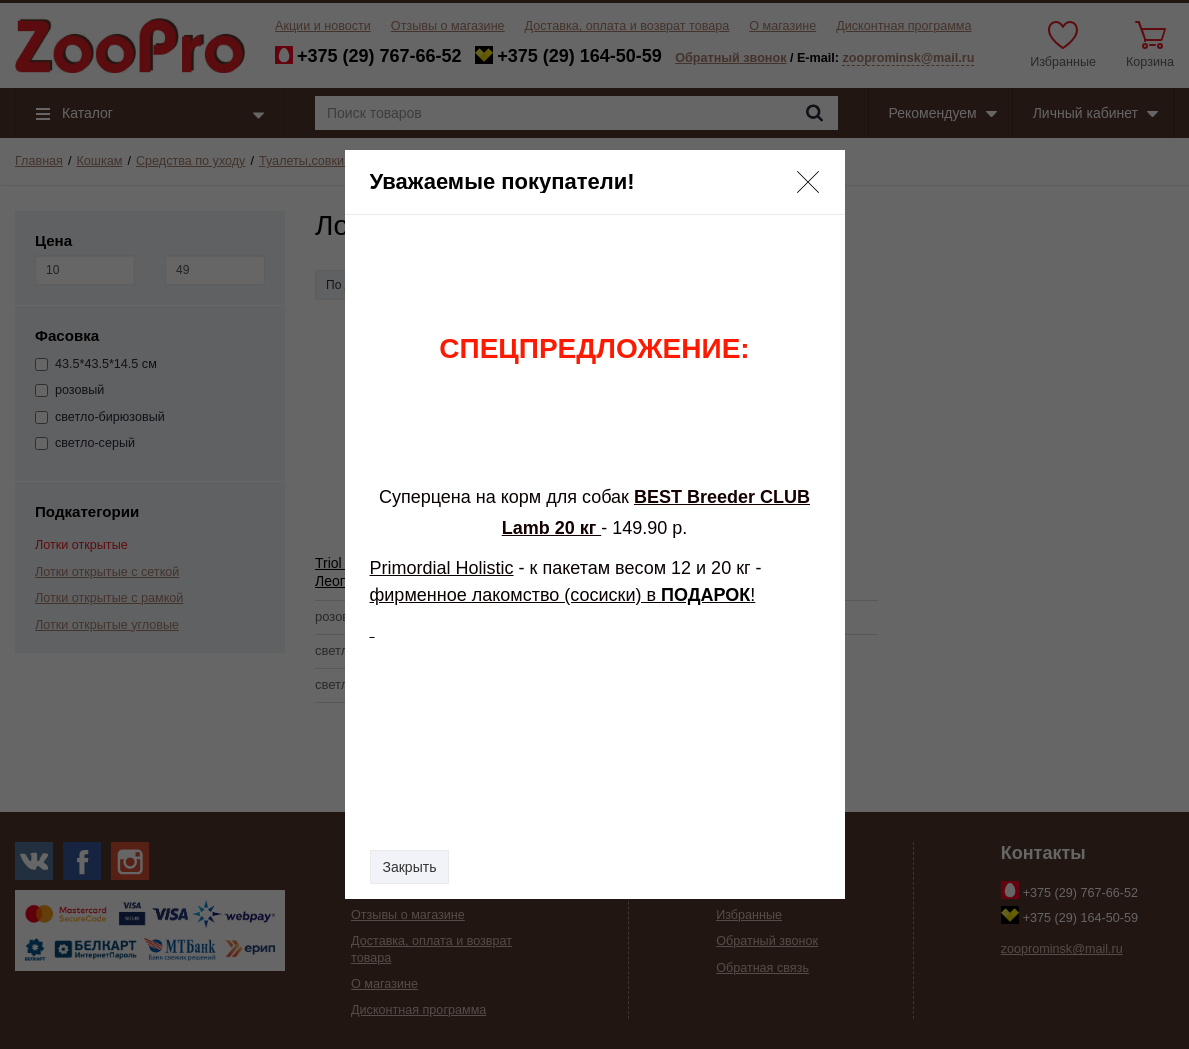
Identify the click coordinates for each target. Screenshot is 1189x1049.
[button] (808, 182)
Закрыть (410, 867)
